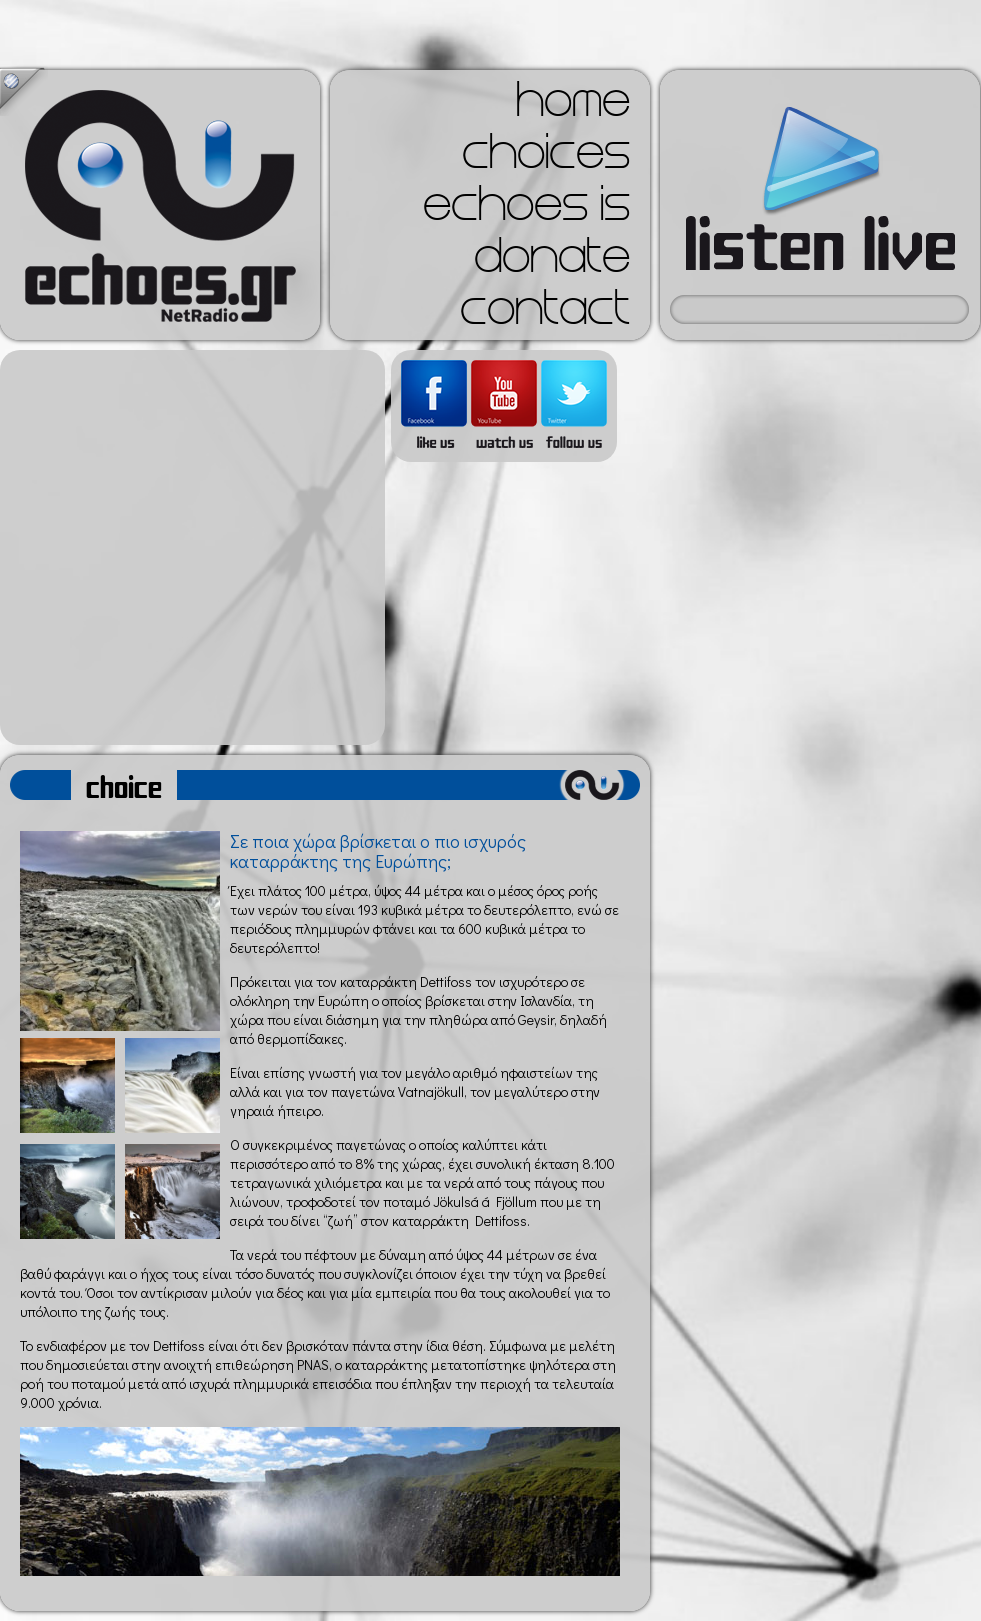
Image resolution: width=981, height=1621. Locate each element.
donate (552, 262)
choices (546, 158)
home (573, 106)
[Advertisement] (187, 547)
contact (545, 314)
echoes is (526, 210)
